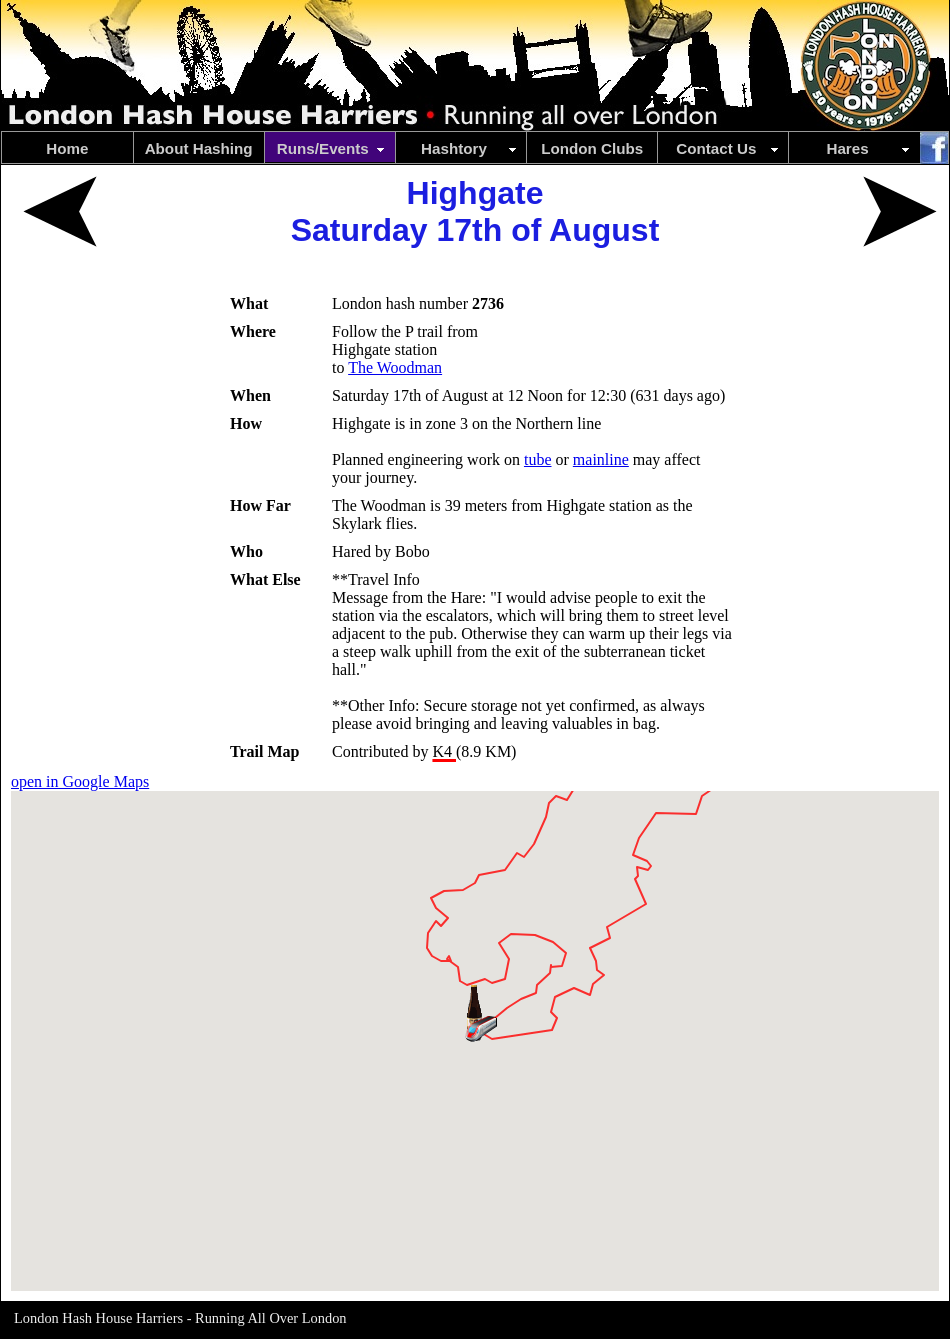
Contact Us (728, 148)
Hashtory (469, 148)
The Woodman (395, 367)
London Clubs (592, 148)
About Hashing (199, 148)
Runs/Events (332, 148)
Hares (869, 148)
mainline (601, 459)
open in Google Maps (80, 781)
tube (538, 459)
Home (67, 148)
